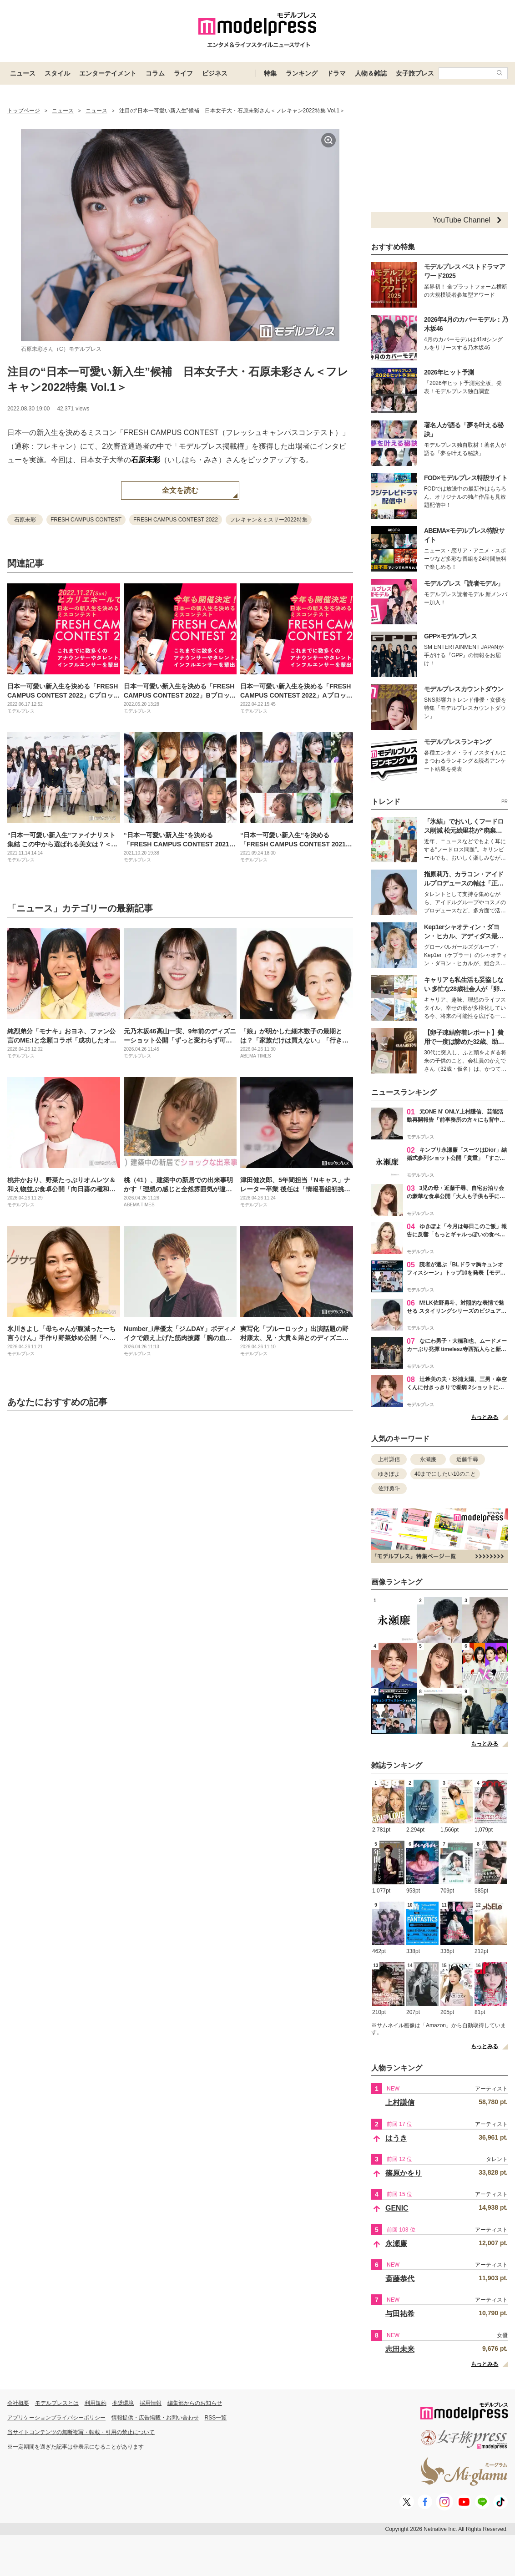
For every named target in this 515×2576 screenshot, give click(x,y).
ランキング (302, 73)
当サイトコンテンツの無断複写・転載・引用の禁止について (81, 2432)
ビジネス (214, 73)
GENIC (397, 2208)
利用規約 (95, 2403)
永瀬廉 (428, 1459)
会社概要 (18, 2403)
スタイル (57, 73)
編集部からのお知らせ (194, 2403)
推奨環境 (123, 2403)
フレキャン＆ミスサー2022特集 (269, 519)
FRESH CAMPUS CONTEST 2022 (175, 519)
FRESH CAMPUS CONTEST (85, 519)
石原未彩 (145, 460)
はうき (396, 2138)
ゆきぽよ (389, 1474)
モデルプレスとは (57, 2403)
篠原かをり (403, 2173)
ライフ (183, 73)
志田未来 (399, 2349)
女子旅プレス (415, 73)
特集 (270, 73)
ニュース (22, 73)
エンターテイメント (107, 73)
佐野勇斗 (389, 1488)
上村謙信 (389, 1459)
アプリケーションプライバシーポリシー (56, 2417)
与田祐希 (399, 2314)
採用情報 (151, 2403)
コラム (155, 73)
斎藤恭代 (399, 2278)
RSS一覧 (216, 2417)
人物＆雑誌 (371, 73)
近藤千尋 (467, 1459)
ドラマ (336, 73)
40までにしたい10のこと (445, 1474)
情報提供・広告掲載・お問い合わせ (155, 2417)
